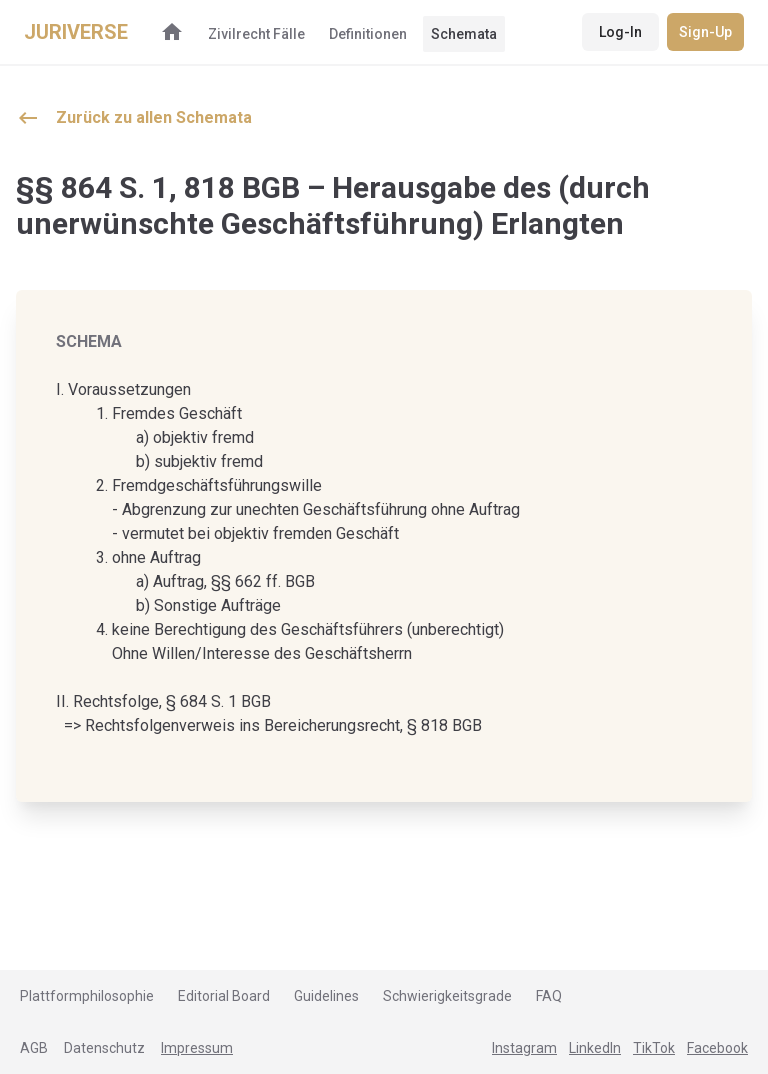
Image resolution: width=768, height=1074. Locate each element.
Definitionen (368, 34)
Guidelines (326, 996)
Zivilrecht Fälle (256, 34)
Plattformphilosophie (87, 996)
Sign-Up (705, 32)
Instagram (524, 1048)
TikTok (654, 1048)
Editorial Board (224, 996)
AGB (34, 1048)
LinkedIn (595, 1048)
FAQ (549, 996)
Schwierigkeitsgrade (447, 996)
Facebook (717, 1048)
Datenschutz (104, 1048)
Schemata (464, 34)
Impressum (197, 1048)
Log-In (620, 32)
